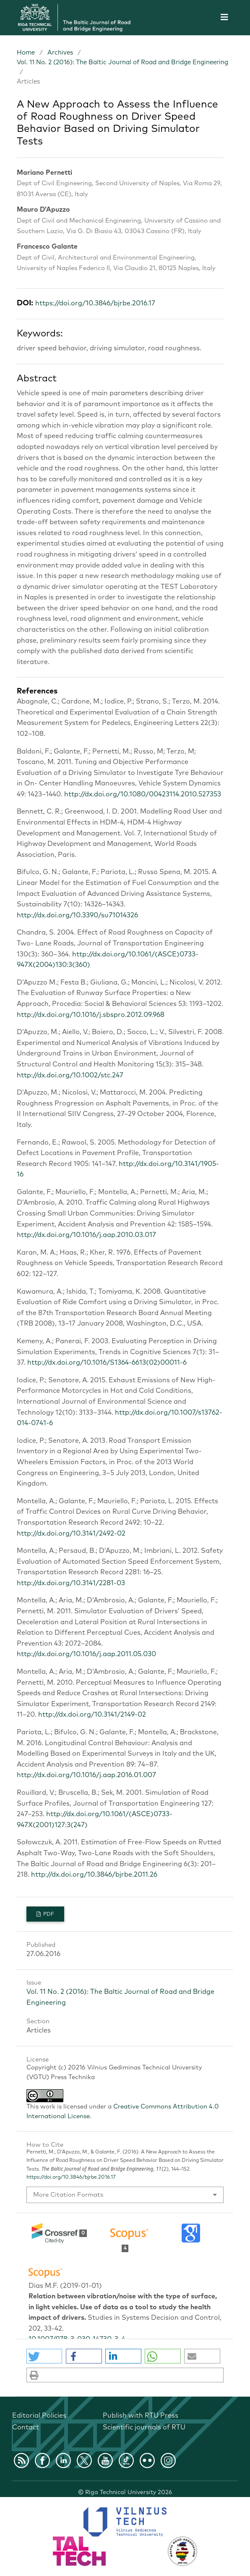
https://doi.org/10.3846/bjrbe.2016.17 (95, 303)
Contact (25, 2427)
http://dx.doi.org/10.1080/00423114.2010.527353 (142, 794)
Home (26, 53)
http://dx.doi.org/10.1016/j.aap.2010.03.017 (86, 1235)
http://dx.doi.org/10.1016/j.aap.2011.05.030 (86, 1654)
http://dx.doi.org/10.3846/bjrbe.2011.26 (94, 1874)
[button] (44, 2356)
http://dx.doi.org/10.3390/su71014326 (77, 915)
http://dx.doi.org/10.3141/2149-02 (92, 1714)
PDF (48, 1914)
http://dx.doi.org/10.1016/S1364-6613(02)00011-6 (107, 1362)
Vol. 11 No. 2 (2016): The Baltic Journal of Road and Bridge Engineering (122, 62)
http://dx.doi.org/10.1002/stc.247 (70, 1075)
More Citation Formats (68, 2195)
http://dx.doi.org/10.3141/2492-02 (71, 1533)
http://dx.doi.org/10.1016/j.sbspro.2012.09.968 (90, 1014)
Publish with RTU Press (140, 2415)
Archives (60, 53)
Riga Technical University (128, 2492)
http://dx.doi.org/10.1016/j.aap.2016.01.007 (86, 1775)
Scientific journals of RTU (144, 2427)
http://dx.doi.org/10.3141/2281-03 (71, 1583)
